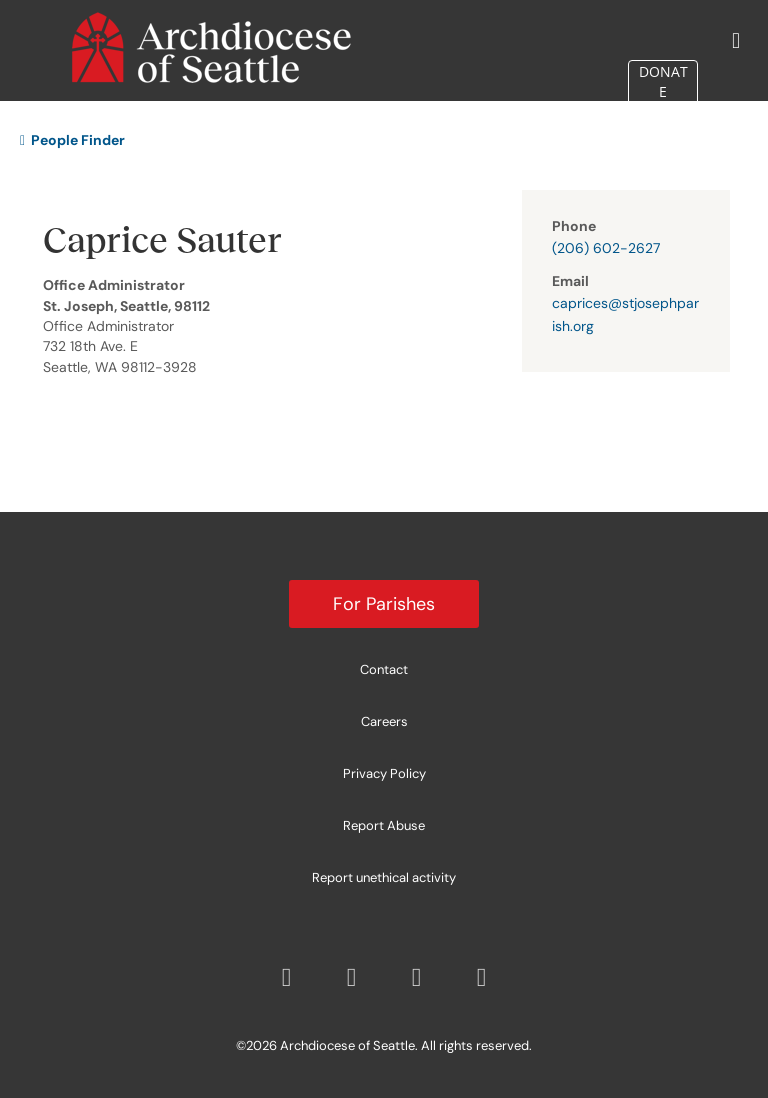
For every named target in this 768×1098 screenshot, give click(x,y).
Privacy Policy (384, 773)
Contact (384, 669)
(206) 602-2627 (606, 248)
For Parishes (384, 604)
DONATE (663, 81)
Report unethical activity (384, 877)
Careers (384, 721)
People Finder (72, 140)
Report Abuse (384, 825)
